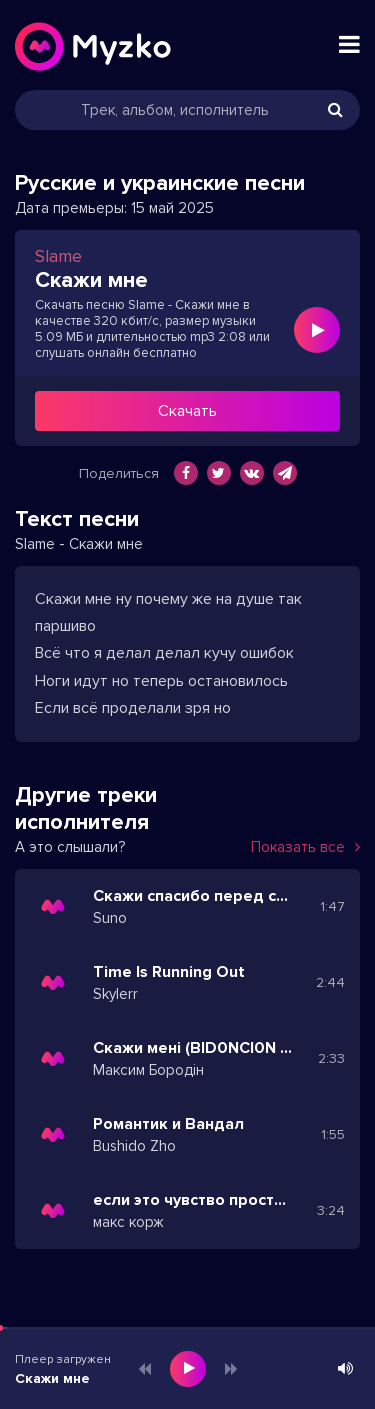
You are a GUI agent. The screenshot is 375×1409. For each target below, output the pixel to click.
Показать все (305, 847)
